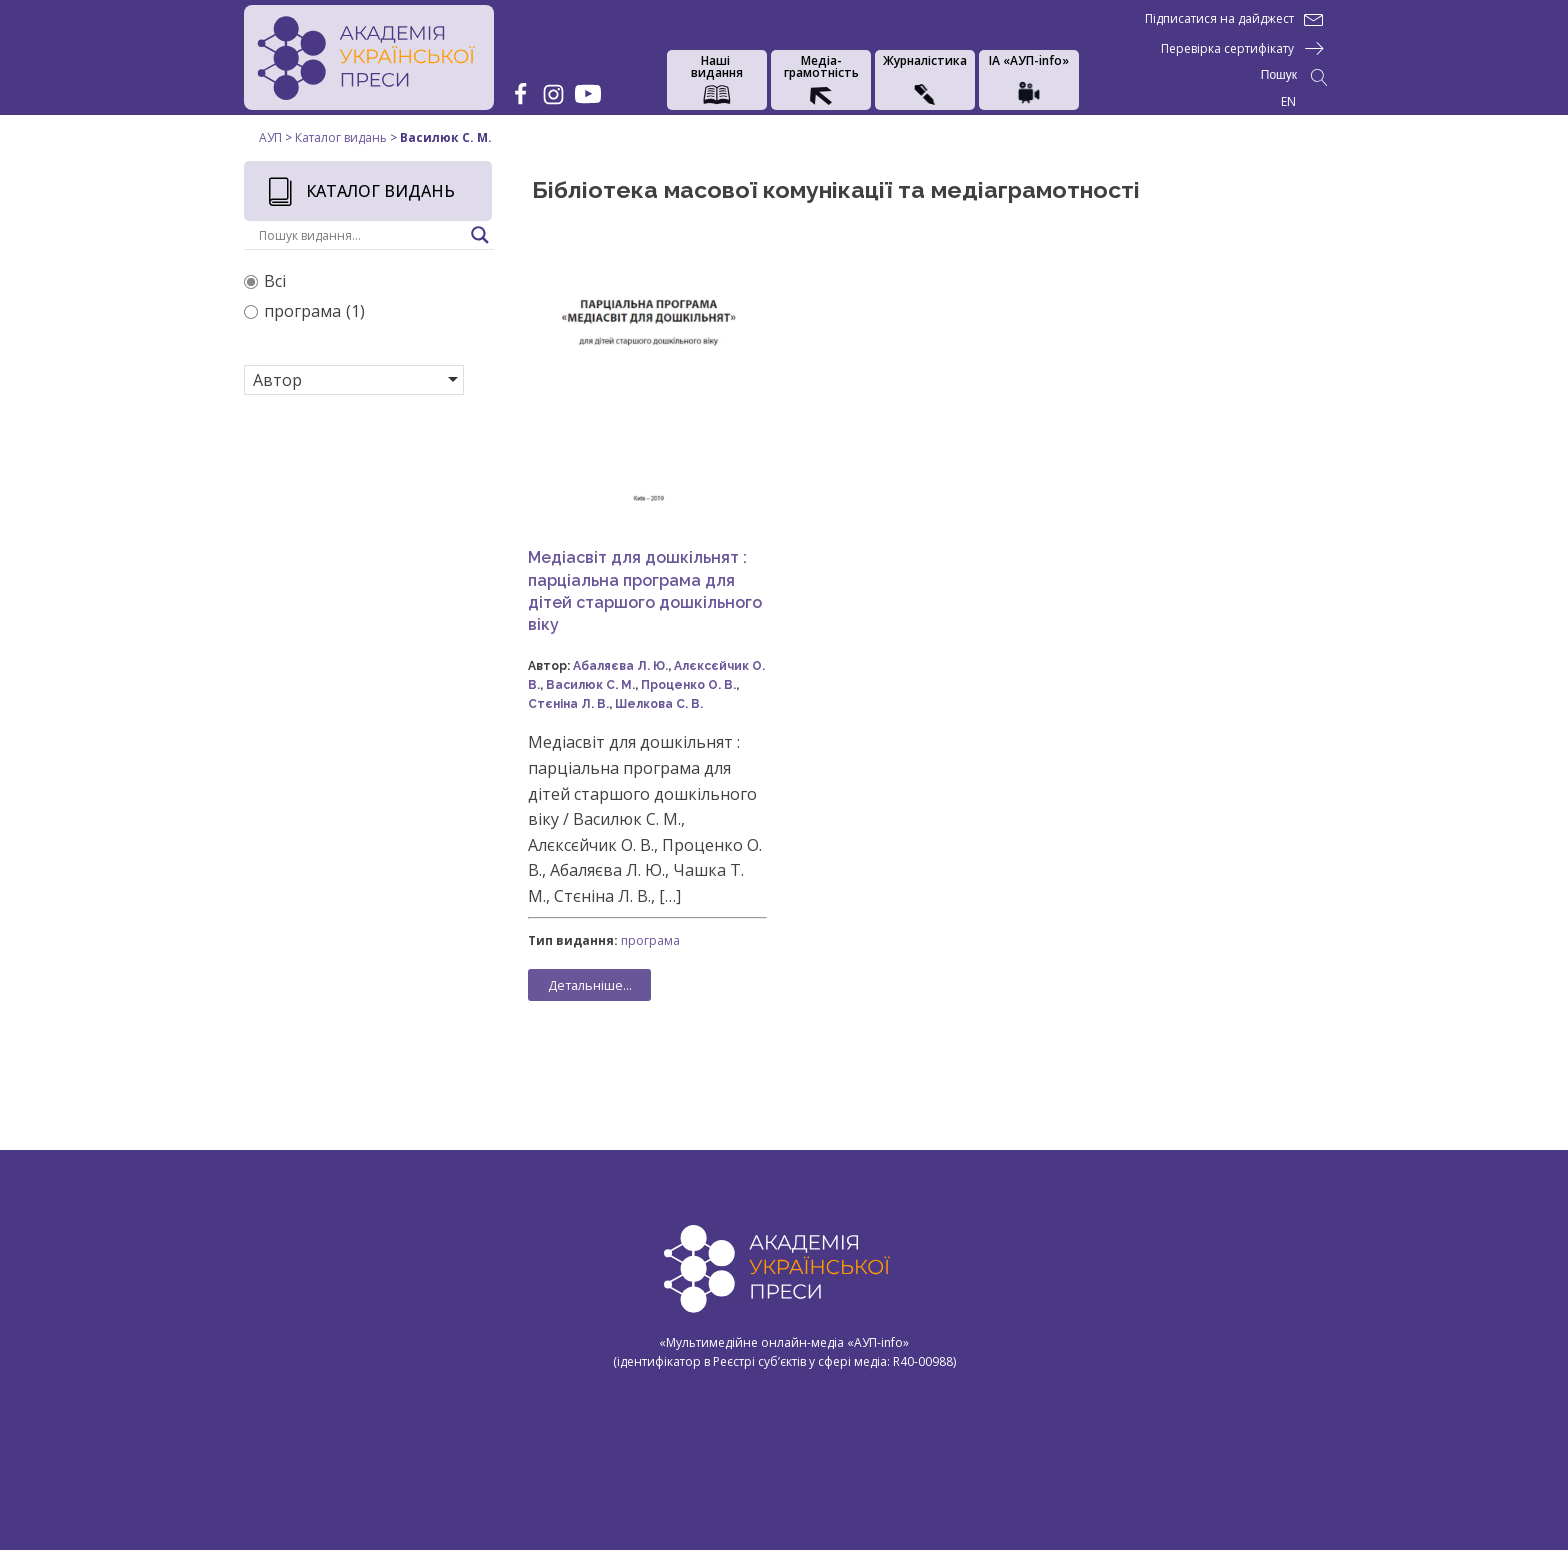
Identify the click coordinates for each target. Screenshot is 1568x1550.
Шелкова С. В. (659, 704)
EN (1288, 101)
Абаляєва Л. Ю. (620, 666)
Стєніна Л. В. (568, 704)
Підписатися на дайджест (1219, 18)
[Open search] (1294, 77)
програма (650, 940)
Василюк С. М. (590, 685)
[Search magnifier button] (480, 235)
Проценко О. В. (688, 685)
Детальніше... (590, 985)
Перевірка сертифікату (1227, 48)
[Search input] (360, 235)
